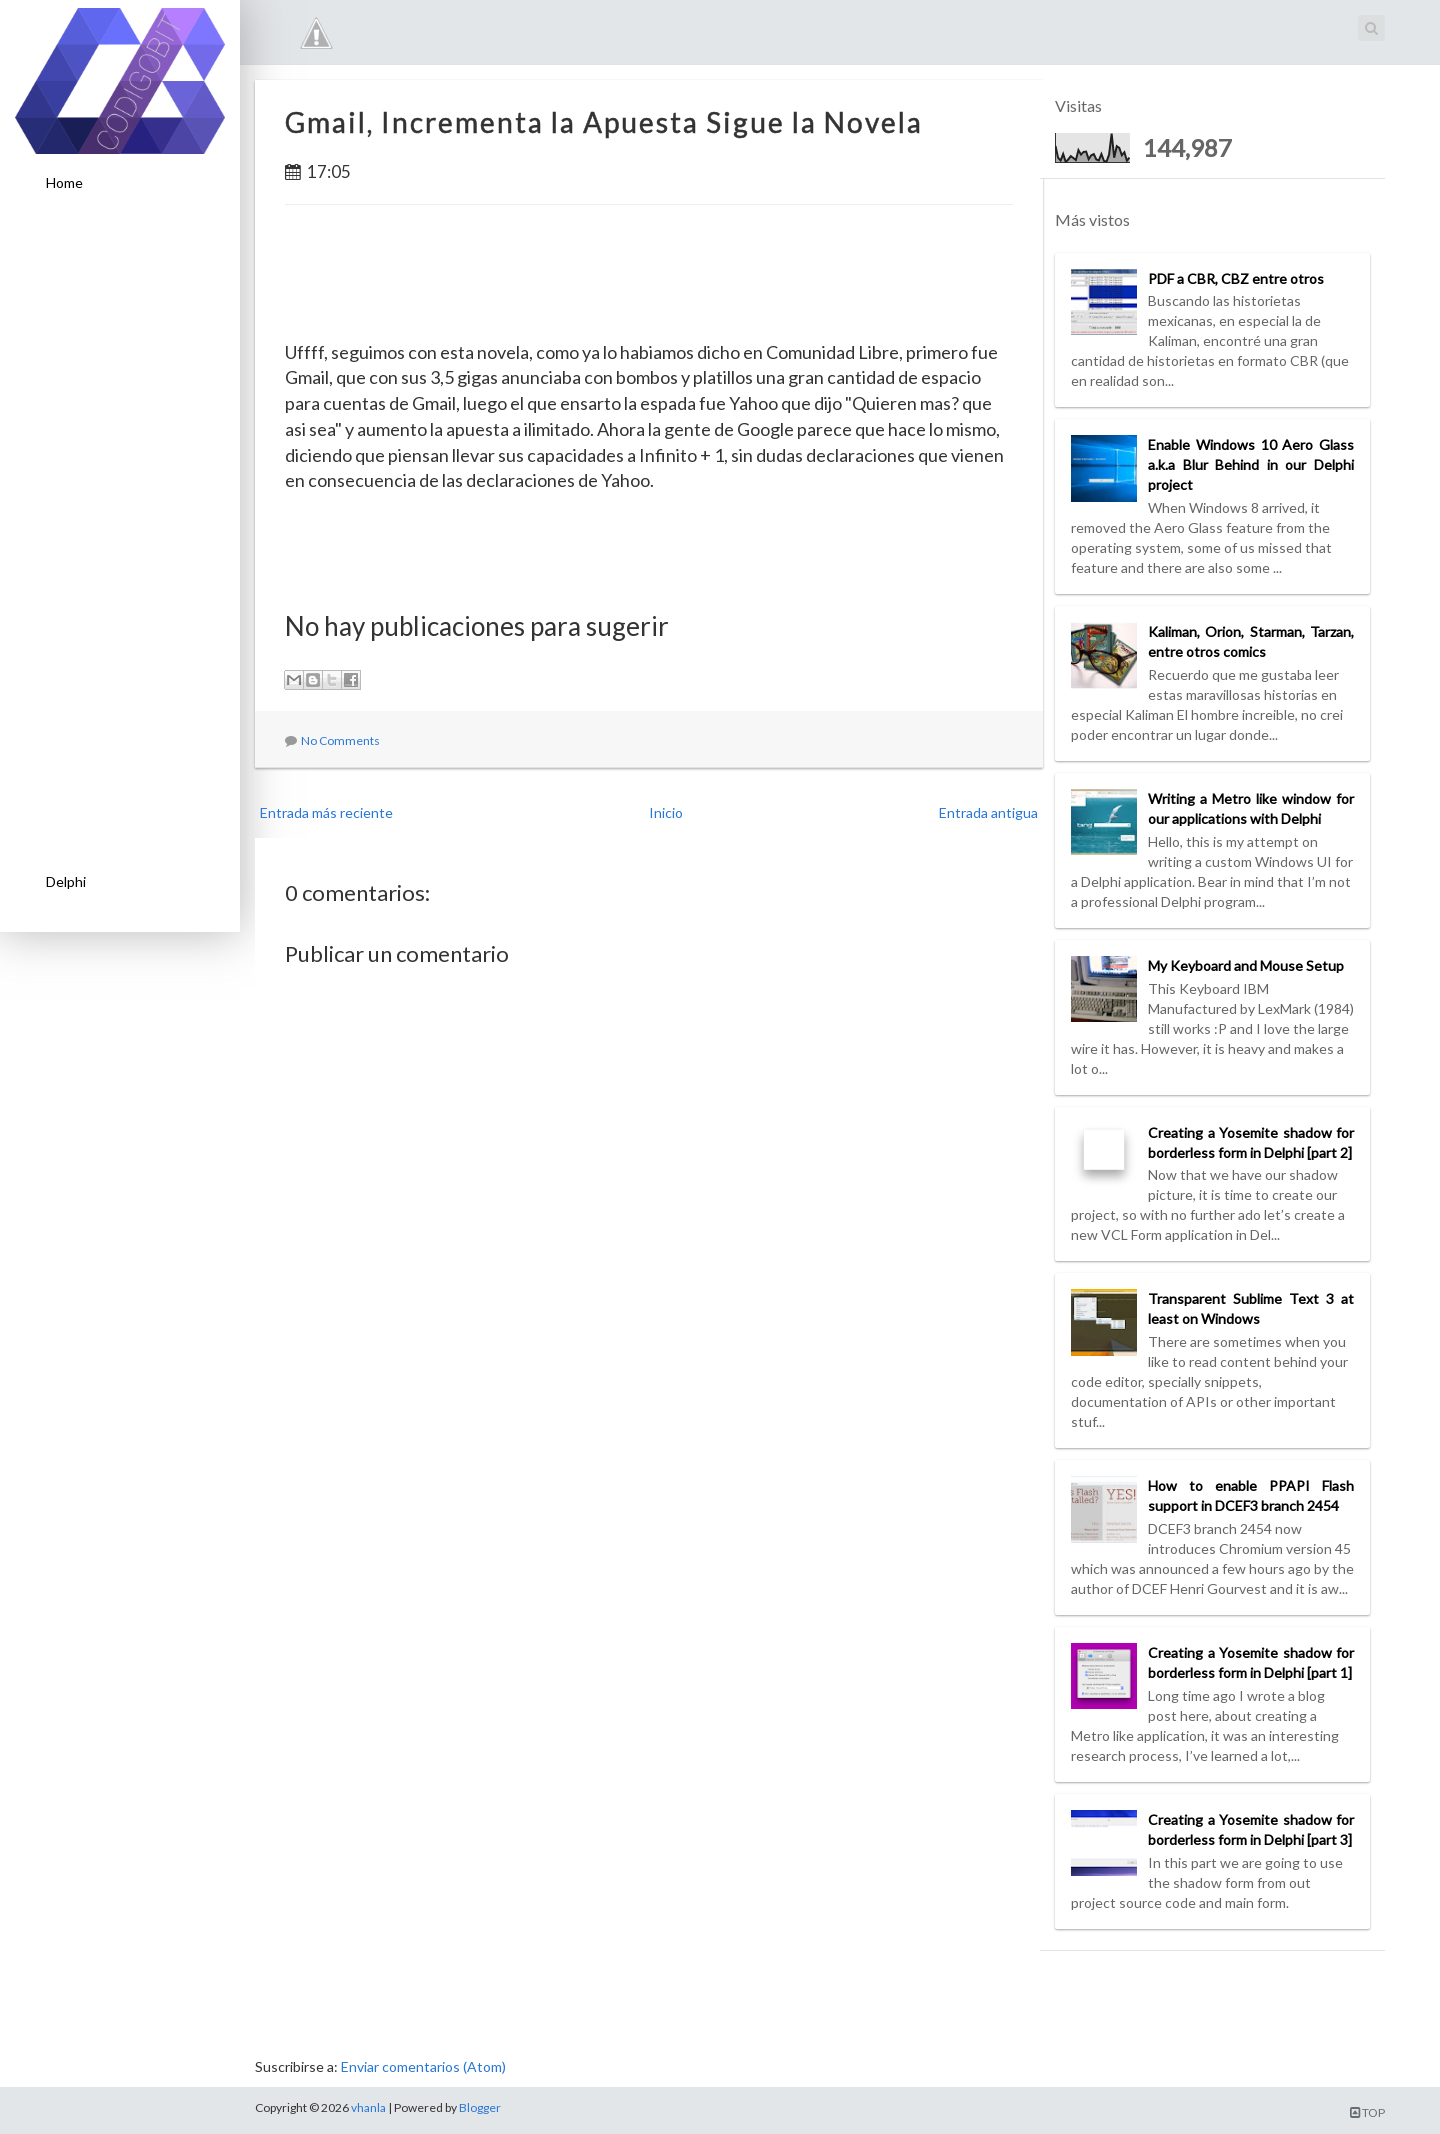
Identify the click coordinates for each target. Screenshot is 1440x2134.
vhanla (368, 2107)
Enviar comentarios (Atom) (423, 2066)
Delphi (66, 881)
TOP (1367, 2112)
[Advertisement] (120, 533)
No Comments (340, 740)
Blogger (480, 2107)
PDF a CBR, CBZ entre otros (1236, 278)
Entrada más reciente (326, 812)
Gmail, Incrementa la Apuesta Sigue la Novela (604, 122)
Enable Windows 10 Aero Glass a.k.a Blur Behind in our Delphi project (1251, 464)
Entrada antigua (988, 812)
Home (64, 182)
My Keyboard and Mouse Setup (1246, 965)
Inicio (666, 812)
